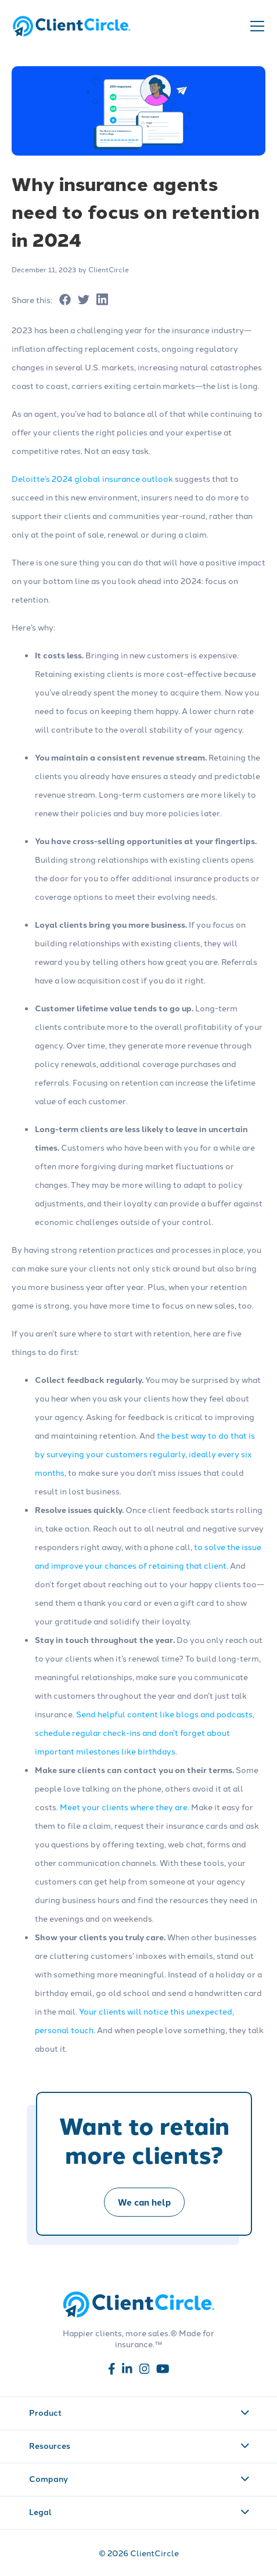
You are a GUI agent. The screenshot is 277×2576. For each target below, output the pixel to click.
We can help (144, 2202)
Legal (139, 2511)
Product (139, 2412)
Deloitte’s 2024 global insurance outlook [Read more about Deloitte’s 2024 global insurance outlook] (92, 478)
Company (139, 2478)
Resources (139, 2445)
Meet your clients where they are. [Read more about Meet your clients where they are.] (124, 1807)
